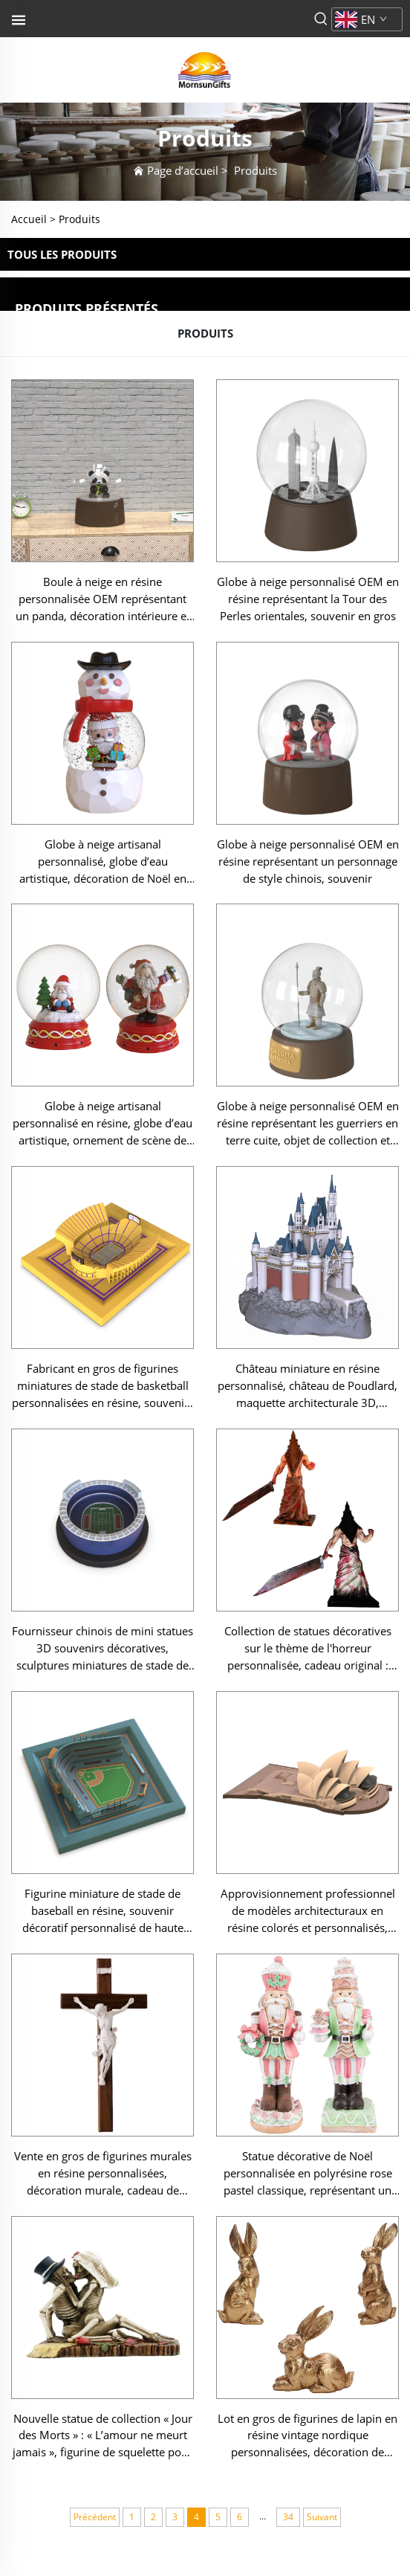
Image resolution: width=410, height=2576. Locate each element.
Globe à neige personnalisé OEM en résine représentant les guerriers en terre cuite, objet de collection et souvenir (308, 1123)
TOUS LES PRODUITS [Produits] (62, 254)
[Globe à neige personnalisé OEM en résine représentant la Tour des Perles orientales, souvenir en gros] (307, 470)
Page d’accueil (182, 170)
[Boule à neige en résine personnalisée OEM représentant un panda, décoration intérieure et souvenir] (102, 470)
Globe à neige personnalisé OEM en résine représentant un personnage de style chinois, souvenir (308, 861)
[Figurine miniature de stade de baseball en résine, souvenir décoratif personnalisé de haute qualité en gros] (102, 1782)
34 (288, 2517)
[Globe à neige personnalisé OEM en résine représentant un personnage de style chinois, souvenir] (307, 733)
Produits (255, 170)
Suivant (322, 2517)
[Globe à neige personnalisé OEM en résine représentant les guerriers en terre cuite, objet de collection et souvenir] (307, 995)
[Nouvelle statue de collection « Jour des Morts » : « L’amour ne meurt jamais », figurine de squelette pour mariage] (102, 2307)
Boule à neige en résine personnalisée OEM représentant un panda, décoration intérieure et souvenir (103, 599)
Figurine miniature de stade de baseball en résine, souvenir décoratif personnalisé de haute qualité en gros (102, 1911)
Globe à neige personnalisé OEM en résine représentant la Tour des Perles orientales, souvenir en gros (308, 598)
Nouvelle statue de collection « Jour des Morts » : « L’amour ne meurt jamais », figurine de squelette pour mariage (102, 2436)
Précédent (95, 2517)
